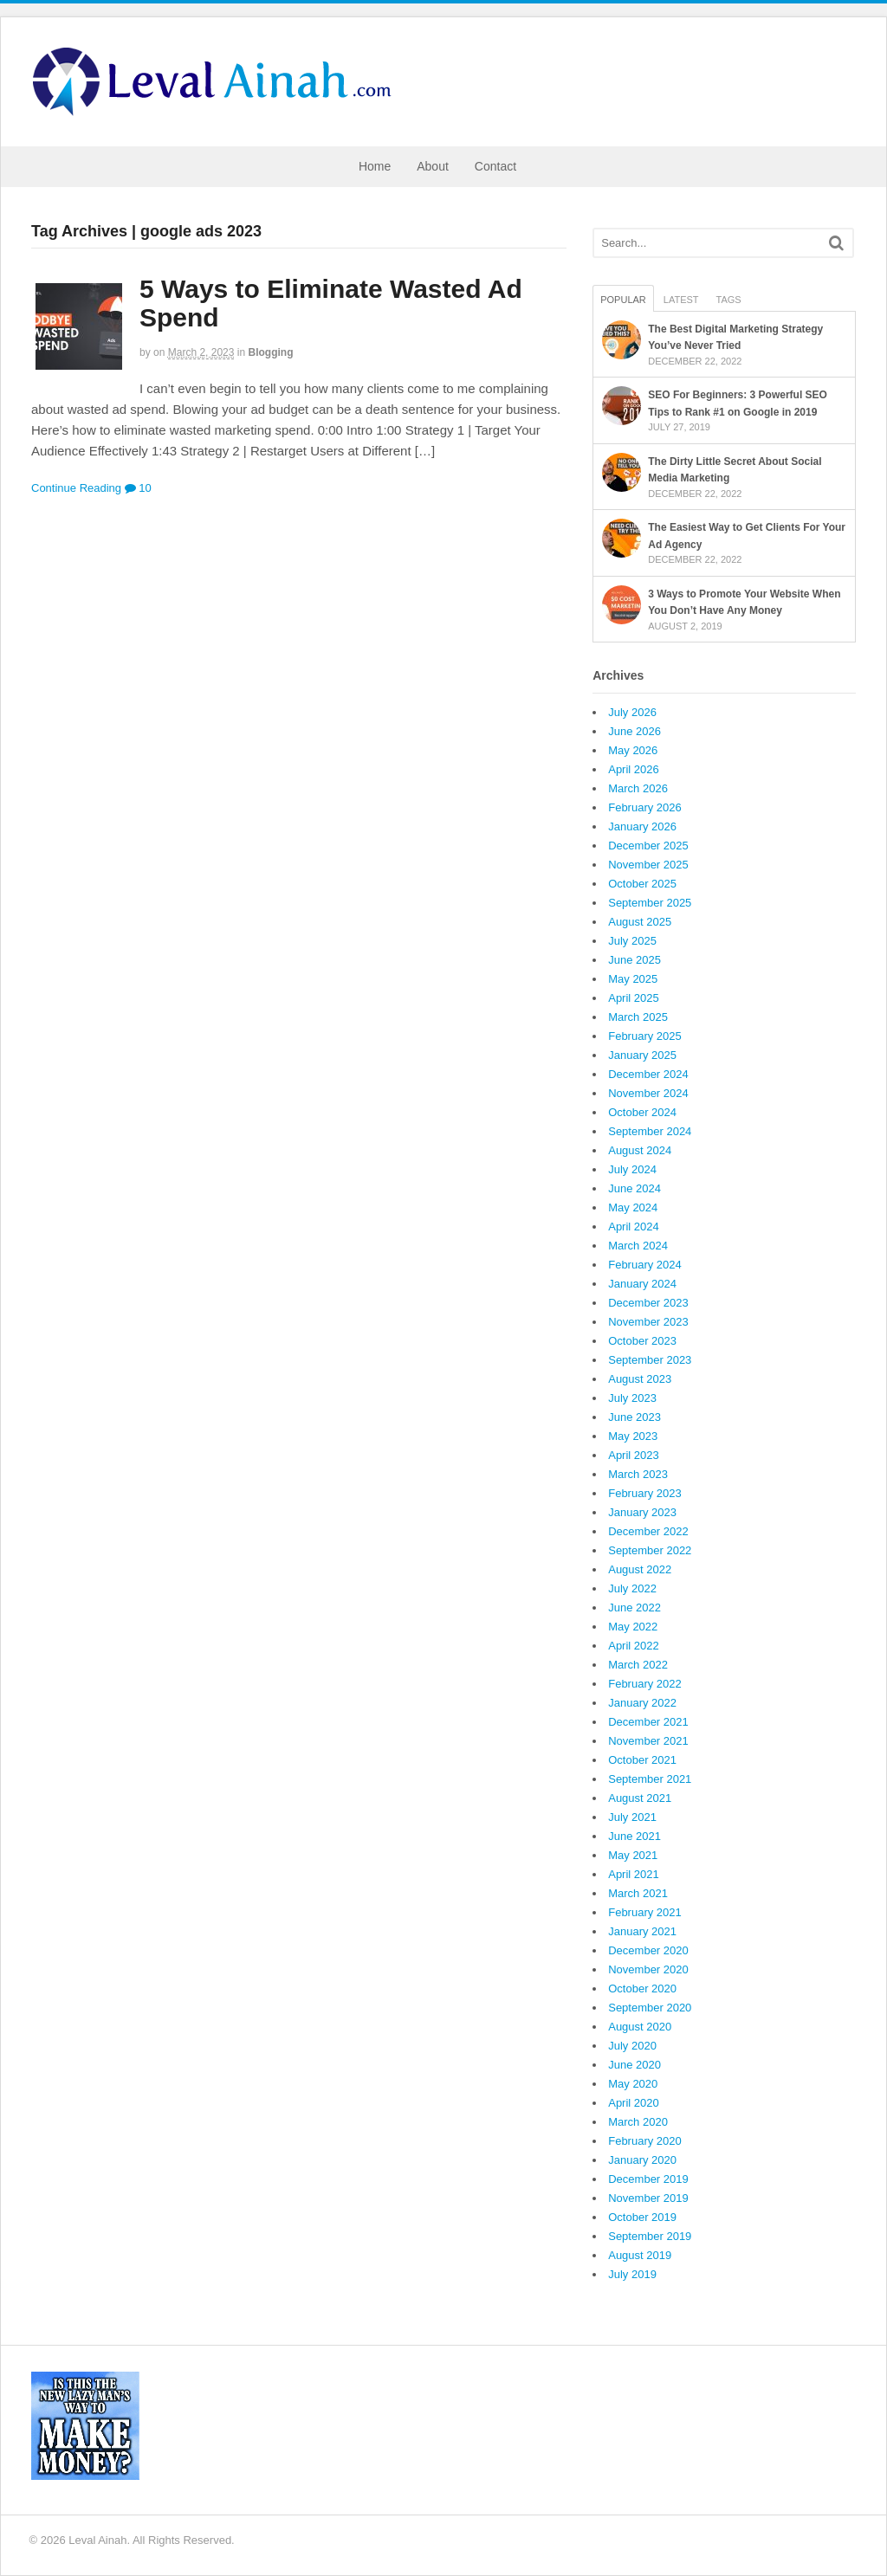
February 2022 (645, 1683)
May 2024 (632, 1207)
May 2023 (632, 1436)
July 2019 (632, 2274)
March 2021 (638, 1893)
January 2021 (642, 1931)
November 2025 (648, 864)
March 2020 (638, 2121)
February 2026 (645, 807)
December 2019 (648, 2178)
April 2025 (633, 997)
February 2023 (645, 1493)
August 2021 (639, 1798)
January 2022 (642, 1702)
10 (138, 487)
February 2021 (645, 1912)
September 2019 (649, 2236)
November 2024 (648, 1093)
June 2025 (634, 959)
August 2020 (639, 2026)
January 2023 (642, 1512)
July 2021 (632, 1817)
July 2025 (632, 940)
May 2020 (632, 2083)
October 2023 (642, 1340)
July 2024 (632, 1169)
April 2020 (633, 2102)
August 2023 (639, 1378)
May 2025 (632, 978)
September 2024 (649, 1131)
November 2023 (648, 1321)
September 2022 (649, 1550)
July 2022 (632, 1588)
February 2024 (645, 1264)
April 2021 (633, 1874)
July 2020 (632, 2045)
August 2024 (639, 1150)
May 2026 (632, 750)
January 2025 (642, 1055)
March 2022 (638, 1664)
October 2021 (642, 1759)
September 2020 (649, 2007)
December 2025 (648, 845)
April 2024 (633, 1226)
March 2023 (638, 1474)
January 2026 (642, 826)
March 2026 (638, 788)
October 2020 (642, 1988)
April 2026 (633, 769)
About (433, 166)
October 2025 (642, 883)
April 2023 (633, 1455)
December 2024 (648, 1074)
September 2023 (649, 1359)
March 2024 (638, 1245)
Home (375, 166)
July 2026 (632, 712)
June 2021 (634, 1836)
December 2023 (648, 1302)
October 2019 (642, 2217)
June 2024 (634, 1188)
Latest (681, 299)
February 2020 (645, 2140)
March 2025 (638, 1016)
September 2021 (649, 1778)
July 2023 (632, 1397)
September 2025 (649, 902)
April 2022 (633, 1645)
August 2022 (639, 1569)
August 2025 (639, 921)
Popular (623, 299)
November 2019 (648, 2198)
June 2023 (634, 1417)
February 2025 (645, 1036)
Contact (495, 166)
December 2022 (648, 1531)
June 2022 (634, 1607)
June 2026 (634, 731)
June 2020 (634, 2064)
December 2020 (648, 1950)
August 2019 (639, 2255)
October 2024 (642, 1112)
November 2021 (648, 1740)
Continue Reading (76, 487)
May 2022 (632, 1626)
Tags (728, 299)
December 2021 (648, 1721)
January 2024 (642, 1283)
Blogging (270, 352)
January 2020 (642, 2159)
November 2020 (648, 1969)
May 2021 (632, 1855)
